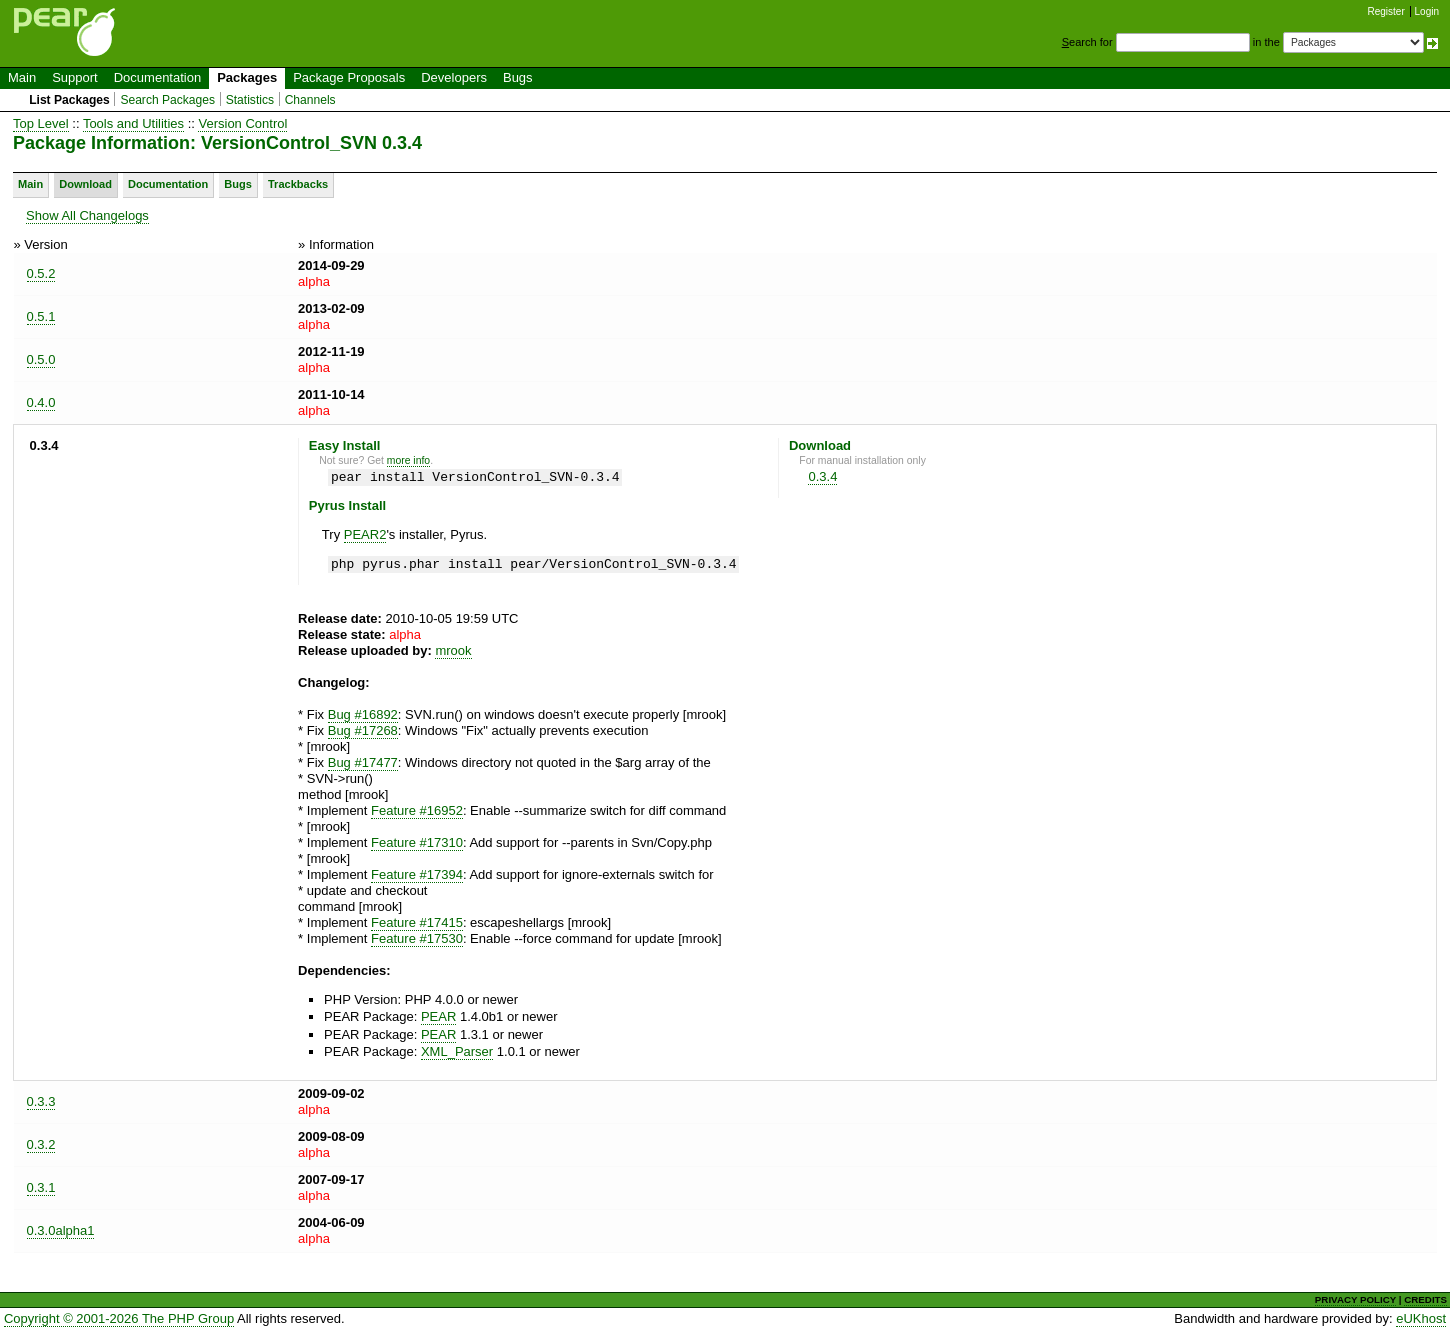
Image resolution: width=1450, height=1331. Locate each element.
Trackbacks (298, 184)
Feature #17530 (417, 938)
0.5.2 (41, 273)
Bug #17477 (363, 762)
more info (408, 460)
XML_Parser (457, 1051)
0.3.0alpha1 (61, 1230)
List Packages (69, 100)
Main (22, 77)
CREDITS (1425, 1299)
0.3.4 (822, 476)
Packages (247, 77)
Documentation (157, 77)
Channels (310, 100)
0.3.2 (41, 1144)
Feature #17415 (417, 922)
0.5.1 (41, 316)
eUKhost (1421, 1318)
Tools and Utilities (133, 123)
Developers (454, 77)
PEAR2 (365, 534)
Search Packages (167, 100)
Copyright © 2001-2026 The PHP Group (119, 1318)
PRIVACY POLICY (1355, 1299)
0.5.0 (41, 359)
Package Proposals (349, 77)
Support (75, 77)
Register (1386, 11)
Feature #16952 (417, 810)
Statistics (250, 100)
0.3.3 (41, 1101)
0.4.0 (41, 402)
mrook (453, 650)
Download (85, 184)
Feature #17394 (417, 874)
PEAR (438, 1016)
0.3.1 (41, 1187)
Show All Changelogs (87, 215)
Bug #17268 (363, 730)
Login (1427, 11)
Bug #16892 (363, 714)
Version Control (242, 123)
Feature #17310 (417, 842)
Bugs (518, 77)
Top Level (41, 123)
